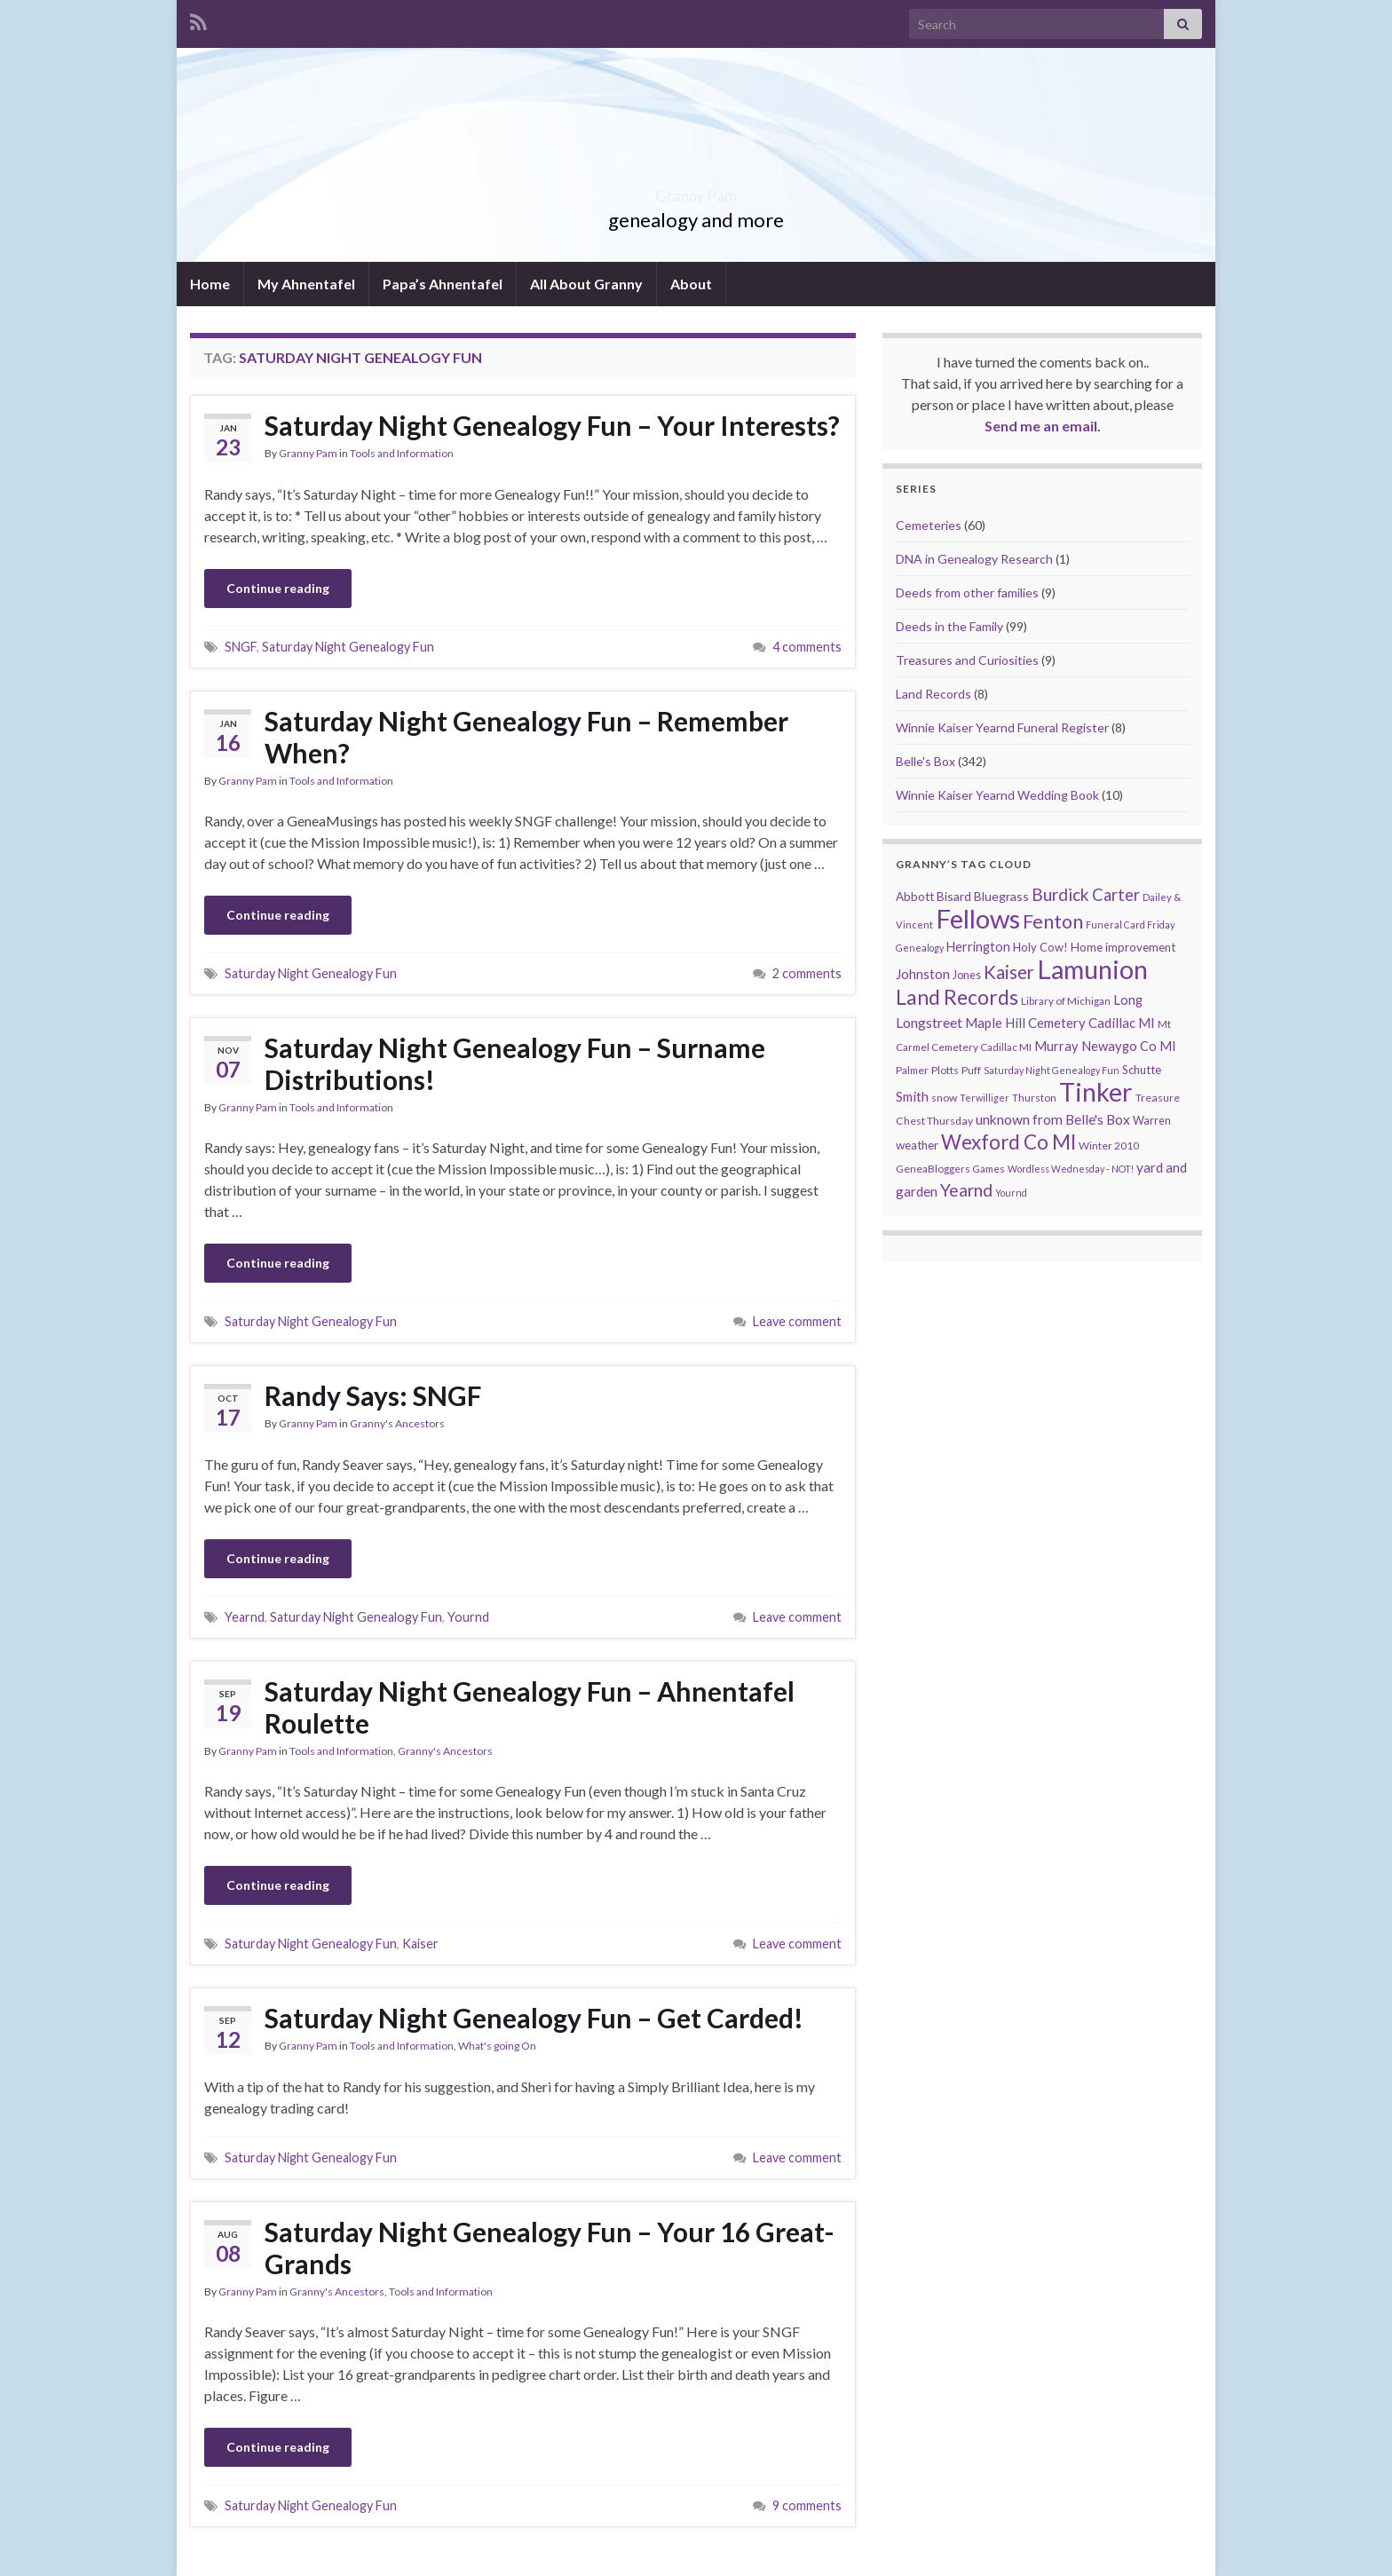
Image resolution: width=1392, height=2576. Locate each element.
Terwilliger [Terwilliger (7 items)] (984, 1097)
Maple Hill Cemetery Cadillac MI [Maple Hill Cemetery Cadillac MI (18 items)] (1060, 1023)
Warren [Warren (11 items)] (1152, 1120)
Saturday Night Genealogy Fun (348, 646)
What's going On (497, 2045)
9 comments (807, 2505)
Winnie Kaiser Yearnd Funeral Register (1002, 727)
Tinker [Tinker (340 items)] (1096, 1092)
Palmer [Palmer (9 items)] (912, 1070)
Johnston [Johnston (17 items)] (923, 974)
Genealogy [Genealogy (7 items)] (920, 947)
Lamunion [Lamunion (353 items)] (1092, 968)
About (691, 283)
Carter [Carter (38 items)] (1116, 895)
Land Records (933, 693)
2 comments (807, 973)
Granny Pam (696, 190)
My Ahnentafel (306, 283)
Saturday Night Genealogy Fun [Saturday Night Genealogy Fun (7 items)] (1051, 1070)
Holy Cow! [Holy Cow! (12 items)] (1040, 947)
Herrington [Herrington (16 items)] (978, 946)
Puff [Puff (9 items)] (971, 1070)
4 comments (807, 646)
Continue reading (277, 588)
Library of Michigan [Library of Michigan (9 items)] (1066, 1000)
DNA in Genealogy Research (974, 558)
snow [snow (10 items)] (944, 1097)
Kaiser (420, 1943)
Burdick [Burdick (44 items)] (1060, 894)
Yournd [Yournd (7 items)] (1011, 1192)
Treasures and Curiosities (967, 660)
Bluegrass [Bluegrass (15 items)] (1001, 896)
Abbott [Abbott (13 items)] (915, 896)
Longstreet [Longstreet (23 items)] (929, 1022)
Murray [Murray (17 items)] (1056, 1046)
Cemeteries (928, 525)
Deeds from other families (967, 592)
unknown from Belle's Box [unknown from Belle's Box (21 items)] (1053, 1119)
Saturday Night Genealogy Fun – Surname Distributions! (515, 1063)
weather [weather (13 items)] (917, 1145)
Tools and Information (402, 453)
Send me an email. (1043, 425)
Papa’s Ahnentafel (442, 283)
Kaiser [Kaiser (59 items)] (1009, 972)
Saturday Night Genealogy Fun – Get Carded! (534, 2018)
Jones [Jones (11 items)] (967, 975)
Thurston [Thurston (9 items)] (1034, 1097)
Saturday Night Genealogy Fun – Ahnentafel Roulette (530, 1707)
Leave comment (797, 1321)
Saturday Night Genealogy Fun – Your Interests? (552, 425)
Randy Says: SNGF (373, 1395)
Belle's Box (925, 761)
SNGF (241, 646)
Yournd (468, 1616)
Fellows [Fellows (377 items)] (978, 918)
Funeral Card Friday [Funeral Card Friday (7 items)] (1130, 924)
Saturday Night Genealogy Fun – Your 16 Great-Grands (549, 2248)
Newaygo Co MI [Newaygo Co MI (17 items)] (1128, 1046)
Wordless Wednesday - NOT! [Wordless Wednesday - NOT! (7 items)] (1071, 1168)
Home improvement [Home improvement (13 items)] (1123, 947)
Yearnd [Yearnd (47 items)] (966, 1190)
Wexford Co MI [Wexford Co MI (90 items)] (1008, 1142)
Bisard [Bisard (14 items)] (954, 896)
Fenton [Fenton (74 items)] (1053, 921)
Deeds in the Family (949, 626)
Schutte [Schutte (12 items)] (1141, 1070)
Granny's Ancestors (397, 1423)
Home (210, 283)
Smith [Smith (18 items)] (912, 1096)
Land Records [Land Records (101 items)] (957, 996)
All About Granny (586, 283)
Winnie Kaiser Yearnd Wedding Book (997, 794)
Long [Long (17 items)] (1128, 999)
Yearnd (245, 1616)
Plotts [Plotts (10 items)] (945, 1070)
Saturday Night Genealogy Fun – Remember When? (526, 737)
